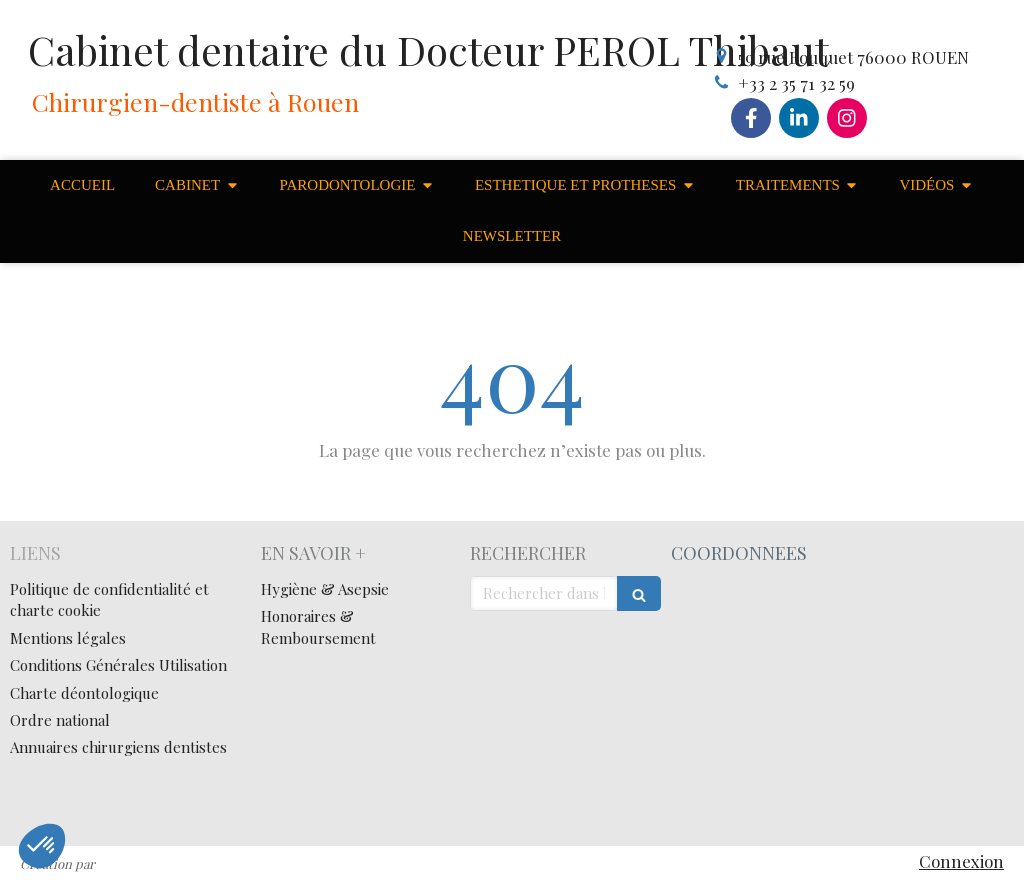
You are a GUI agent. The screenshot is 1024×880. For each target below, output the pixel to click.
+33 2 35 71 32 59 (796, 83)
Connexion (961, 861)
